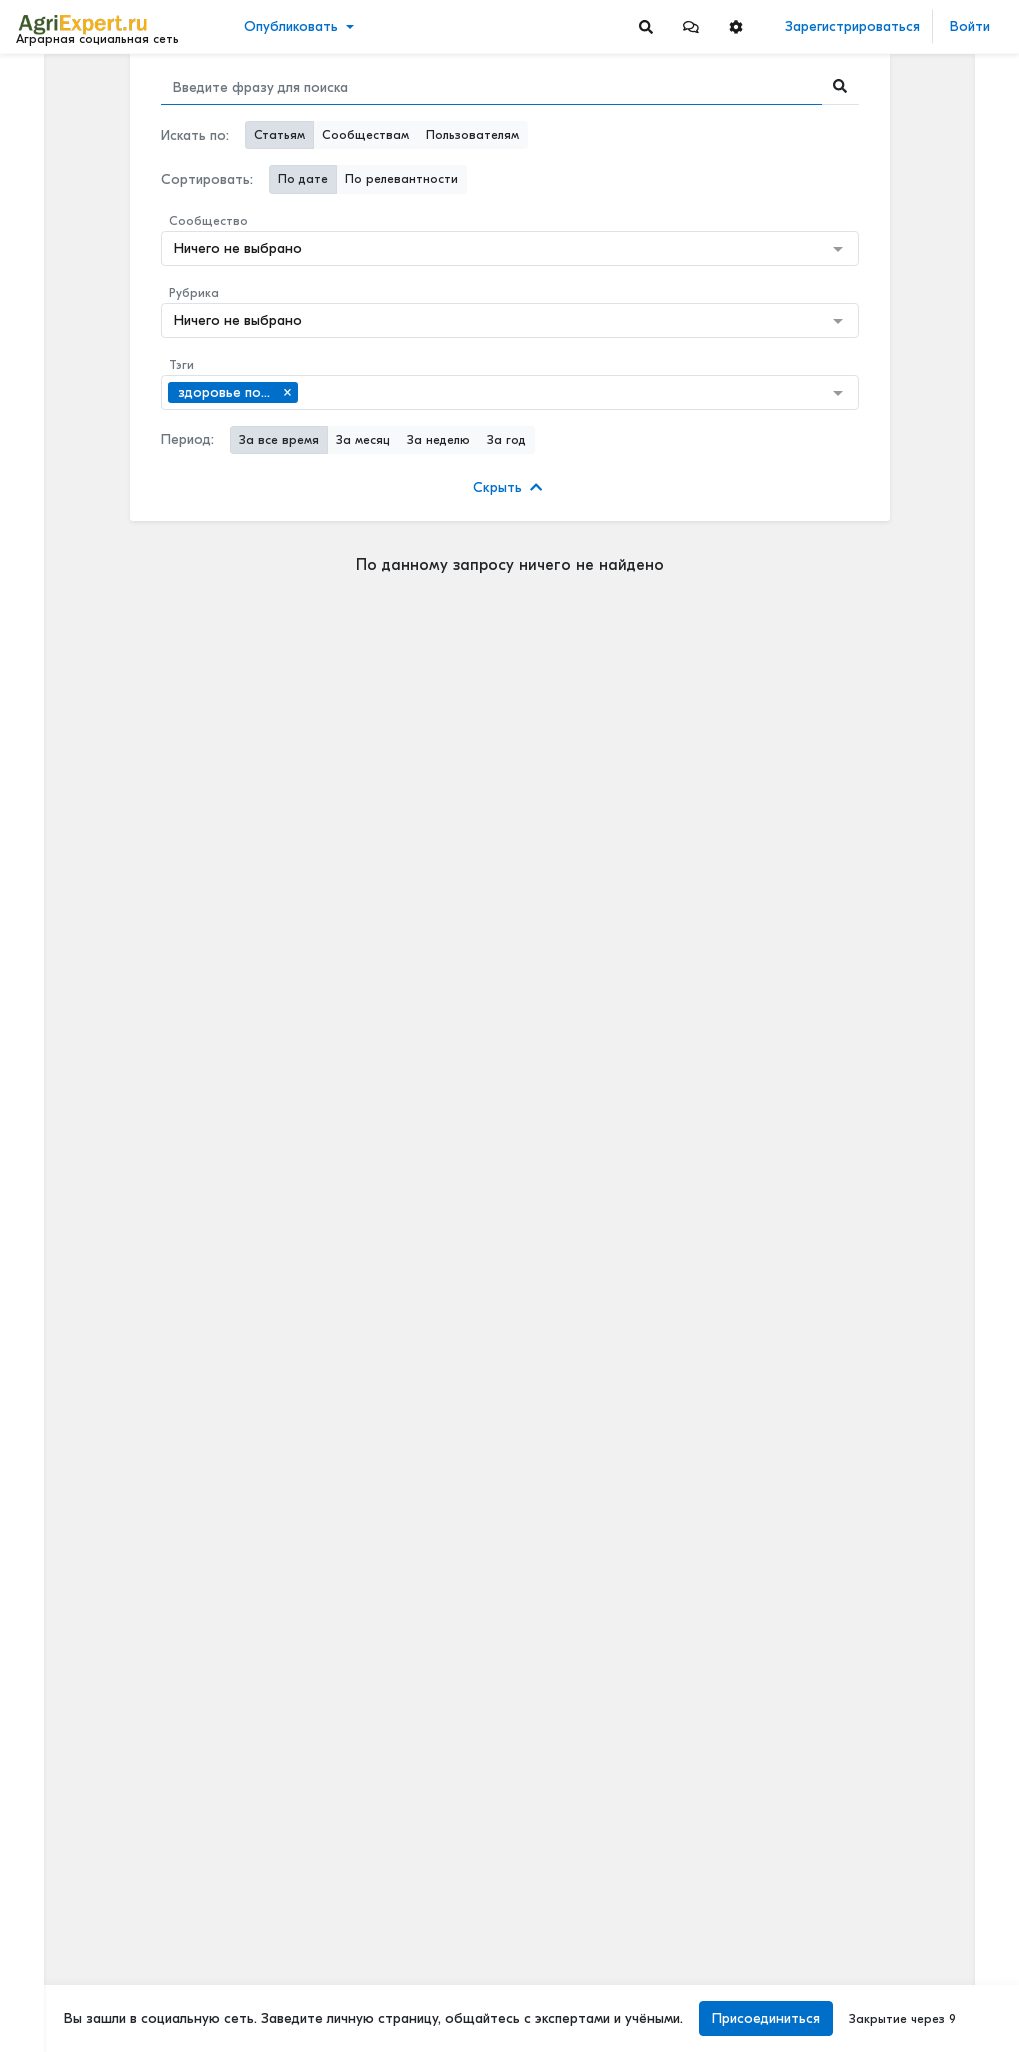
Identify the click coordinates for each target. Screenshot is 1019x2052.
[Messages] (691, 26)
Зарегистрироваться (852, 26)
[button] (691, 26)
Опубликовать (291, 26)
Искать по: (195, 135)
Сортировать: (207, 179)
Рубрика (194, 293)
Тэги (181, 365)
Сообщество (208, 221)
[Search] (646, 26)
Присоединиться (766, 2018)
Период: (187, 439)
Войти (970, 26)
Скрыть (507, 487)
